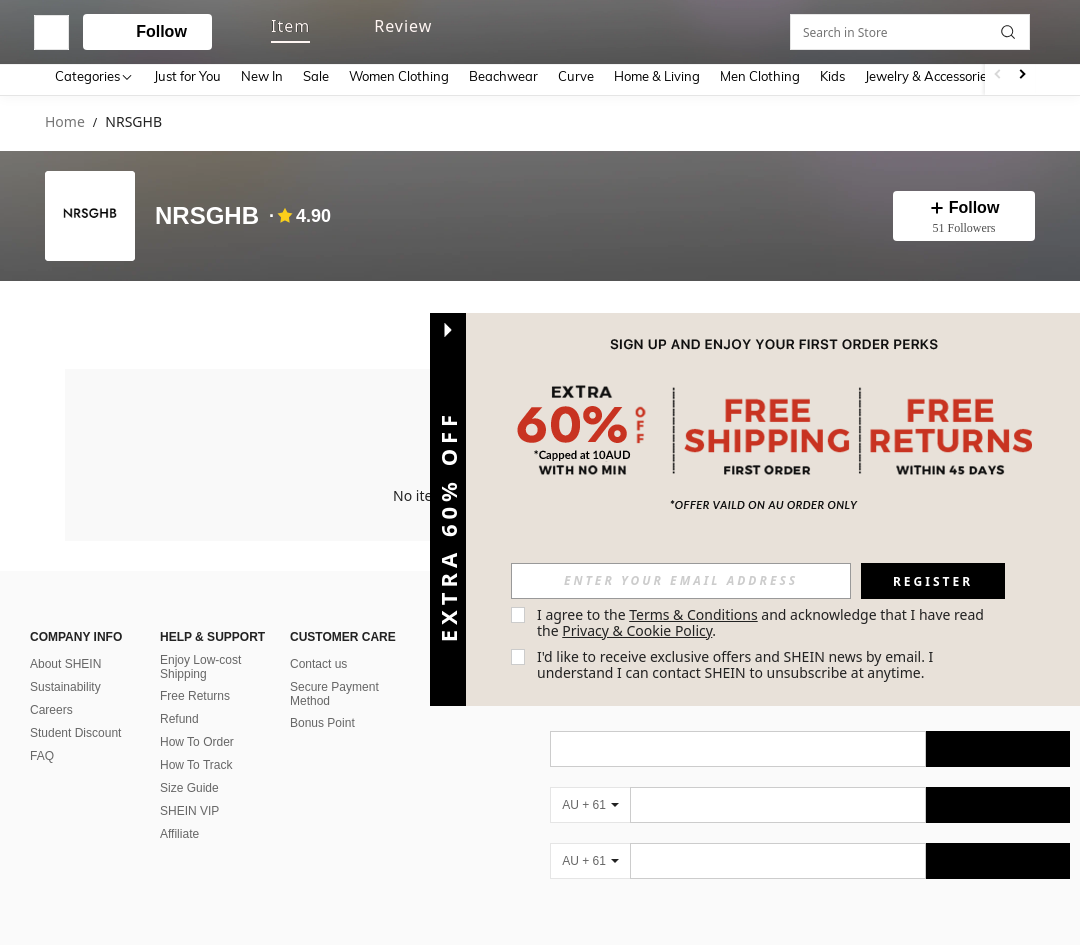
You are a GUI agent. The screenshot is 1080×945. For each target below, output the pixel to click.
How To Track (196, 761)
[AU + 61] (590, 801)
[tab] (86, 310)
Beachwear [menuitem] (503, 76)
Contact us (318, 660)
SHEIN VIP (189, 807)
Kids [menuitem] (832, 76)
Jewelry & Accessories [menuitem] (929, 76)
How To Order (197, 738)
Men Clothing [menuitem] (760, 76)
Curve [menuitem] (576, 76)
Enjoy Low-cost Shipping (200, 663)
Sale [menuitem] (316, 76)
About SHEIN (65, 660)
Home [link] (65, 122)
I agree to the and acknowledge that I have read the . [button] (762, 622)
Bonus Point (322, 719)
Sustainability (65, 683)
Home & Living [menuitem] (657, 76)
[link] (947, 28)
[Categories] (94, 75)
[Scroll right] (1022, 75)
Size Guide (189, 784)
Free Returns (195, 692)
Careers (51, 706)
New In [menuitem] (262, 76)
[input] (681, 581)
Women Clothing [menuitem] (399, 76)
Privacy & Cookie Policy (637, 630)
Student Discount (75, 729)
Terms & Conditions (693, 614)
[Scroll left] (998, 75)
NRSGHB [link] (133, 122)
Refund (179, 715)
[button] (520, 28)
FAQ (42, 752)
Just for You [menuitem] (187, 76)
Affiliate (179, 830)
